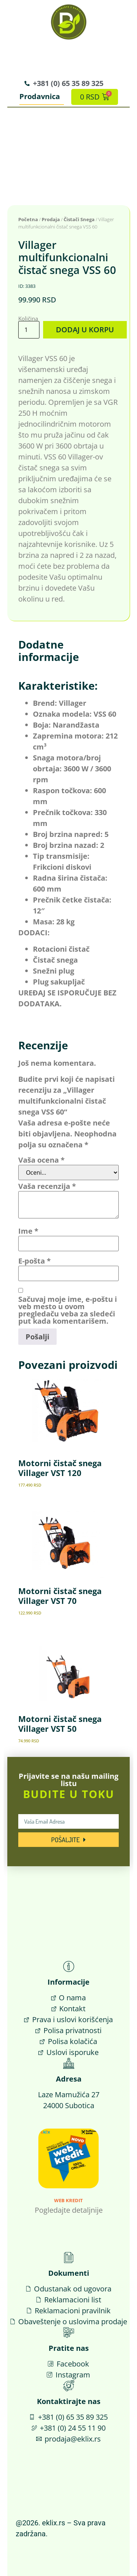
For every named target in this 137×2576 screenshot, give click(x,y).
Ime (28, 1231)
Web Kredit (68, 2200)
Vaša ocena (41, 1160)
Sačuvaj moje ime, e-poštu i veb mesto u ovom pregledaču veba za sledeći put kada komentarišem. (67, 1310)
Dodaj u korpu (85, 329)
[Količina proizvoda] (28, 329)
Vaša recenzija (47, 1186)
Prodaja (51, 219)
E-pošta (34, 1261)
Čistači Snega (79, 219)
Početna (28, 219)
